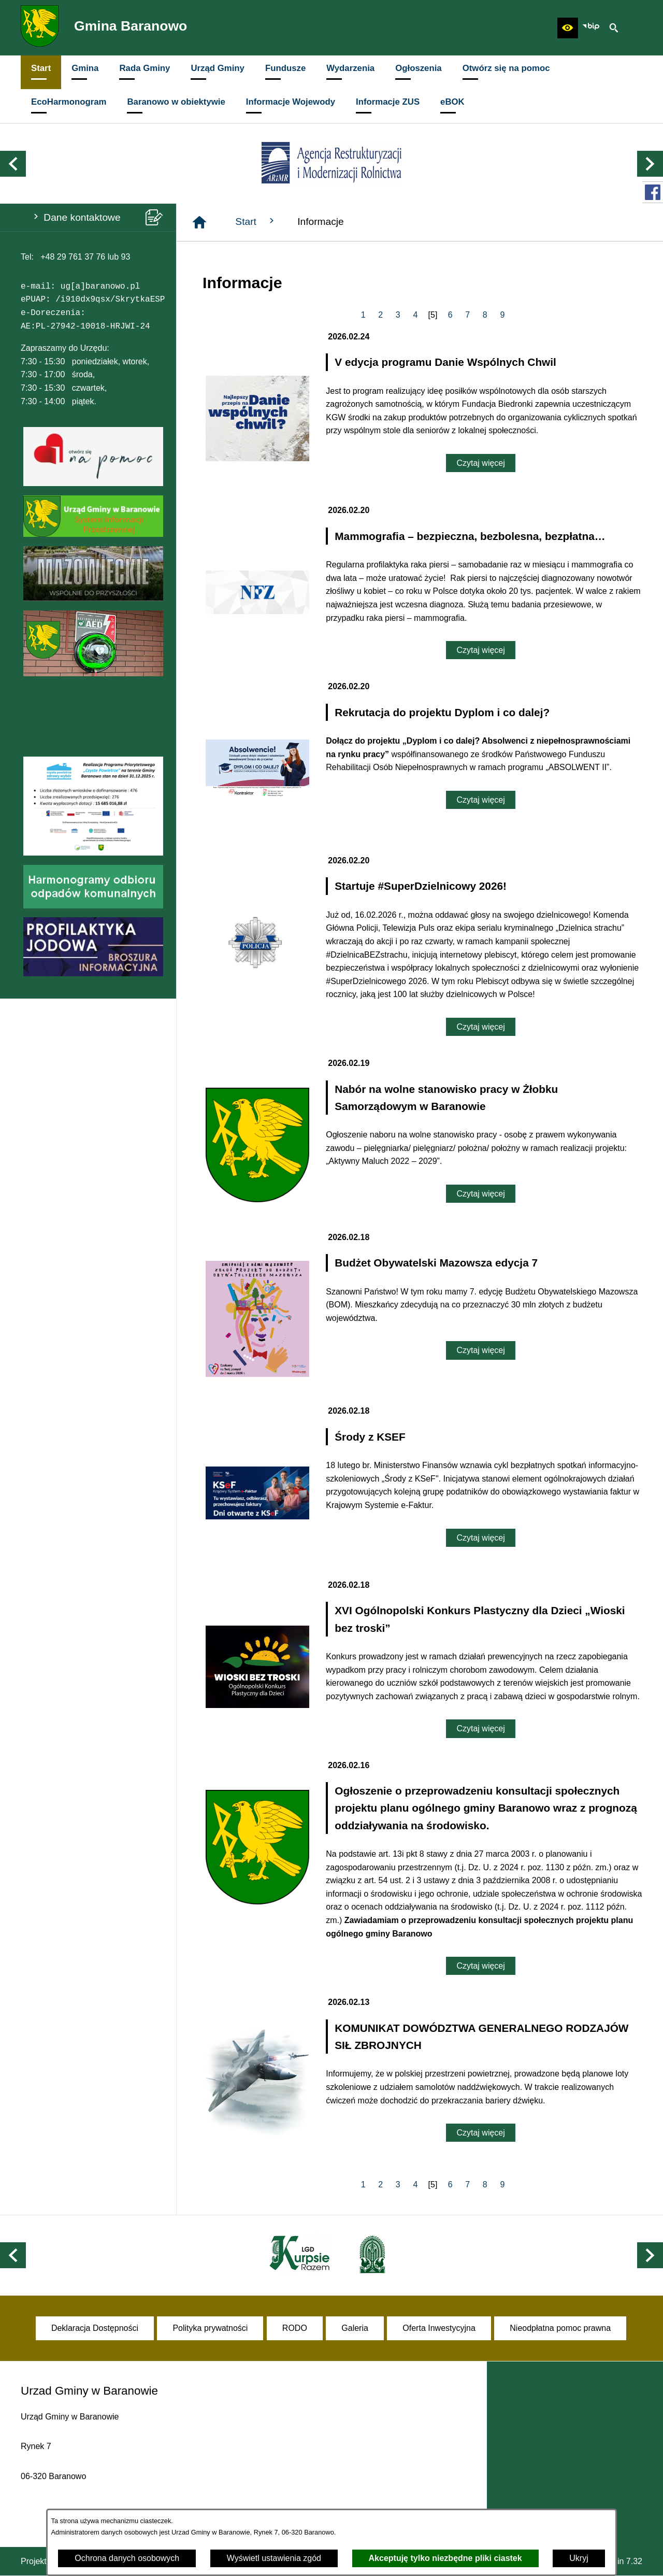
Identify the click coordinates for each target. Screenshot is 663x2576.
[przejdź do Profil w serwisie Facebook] (652, 192)
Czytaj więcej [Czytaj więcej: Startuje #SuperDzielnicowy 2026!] (480, 1026)
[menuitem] (41, 72)
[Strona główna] (199, 222)
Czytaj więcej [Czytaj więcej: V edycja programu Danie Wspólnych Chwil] (480, 463)
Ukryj (578, 2558)
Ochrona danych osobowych (127, 2558)
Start (256, 221)
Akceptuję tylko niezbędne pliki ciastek (445, 2558)
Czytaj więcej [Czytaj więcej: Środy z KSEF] (480, 1537)
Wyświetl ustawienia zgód (274, 2558)
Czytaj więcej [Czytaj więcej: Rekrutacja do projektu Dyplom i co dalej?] (480, 799)
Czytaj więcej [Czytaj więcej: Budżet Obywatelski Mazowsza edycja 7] (480, 1350)
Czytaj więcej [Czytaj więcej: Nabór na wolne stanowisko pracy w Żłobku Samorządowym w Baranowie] (480, 1193)
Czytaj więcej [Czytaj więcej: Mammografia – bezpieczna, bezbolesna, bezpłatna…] (480, 650)
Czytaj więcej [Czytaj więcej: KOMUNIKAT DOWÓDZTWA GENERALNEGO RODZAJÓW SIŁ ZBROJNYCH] (480, 2132)
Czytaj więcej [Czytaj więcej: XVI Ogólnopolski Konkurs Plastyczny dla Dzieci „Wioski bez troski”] (480, 1728)
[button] (567, 28)
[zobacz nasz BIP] (591, 28)
